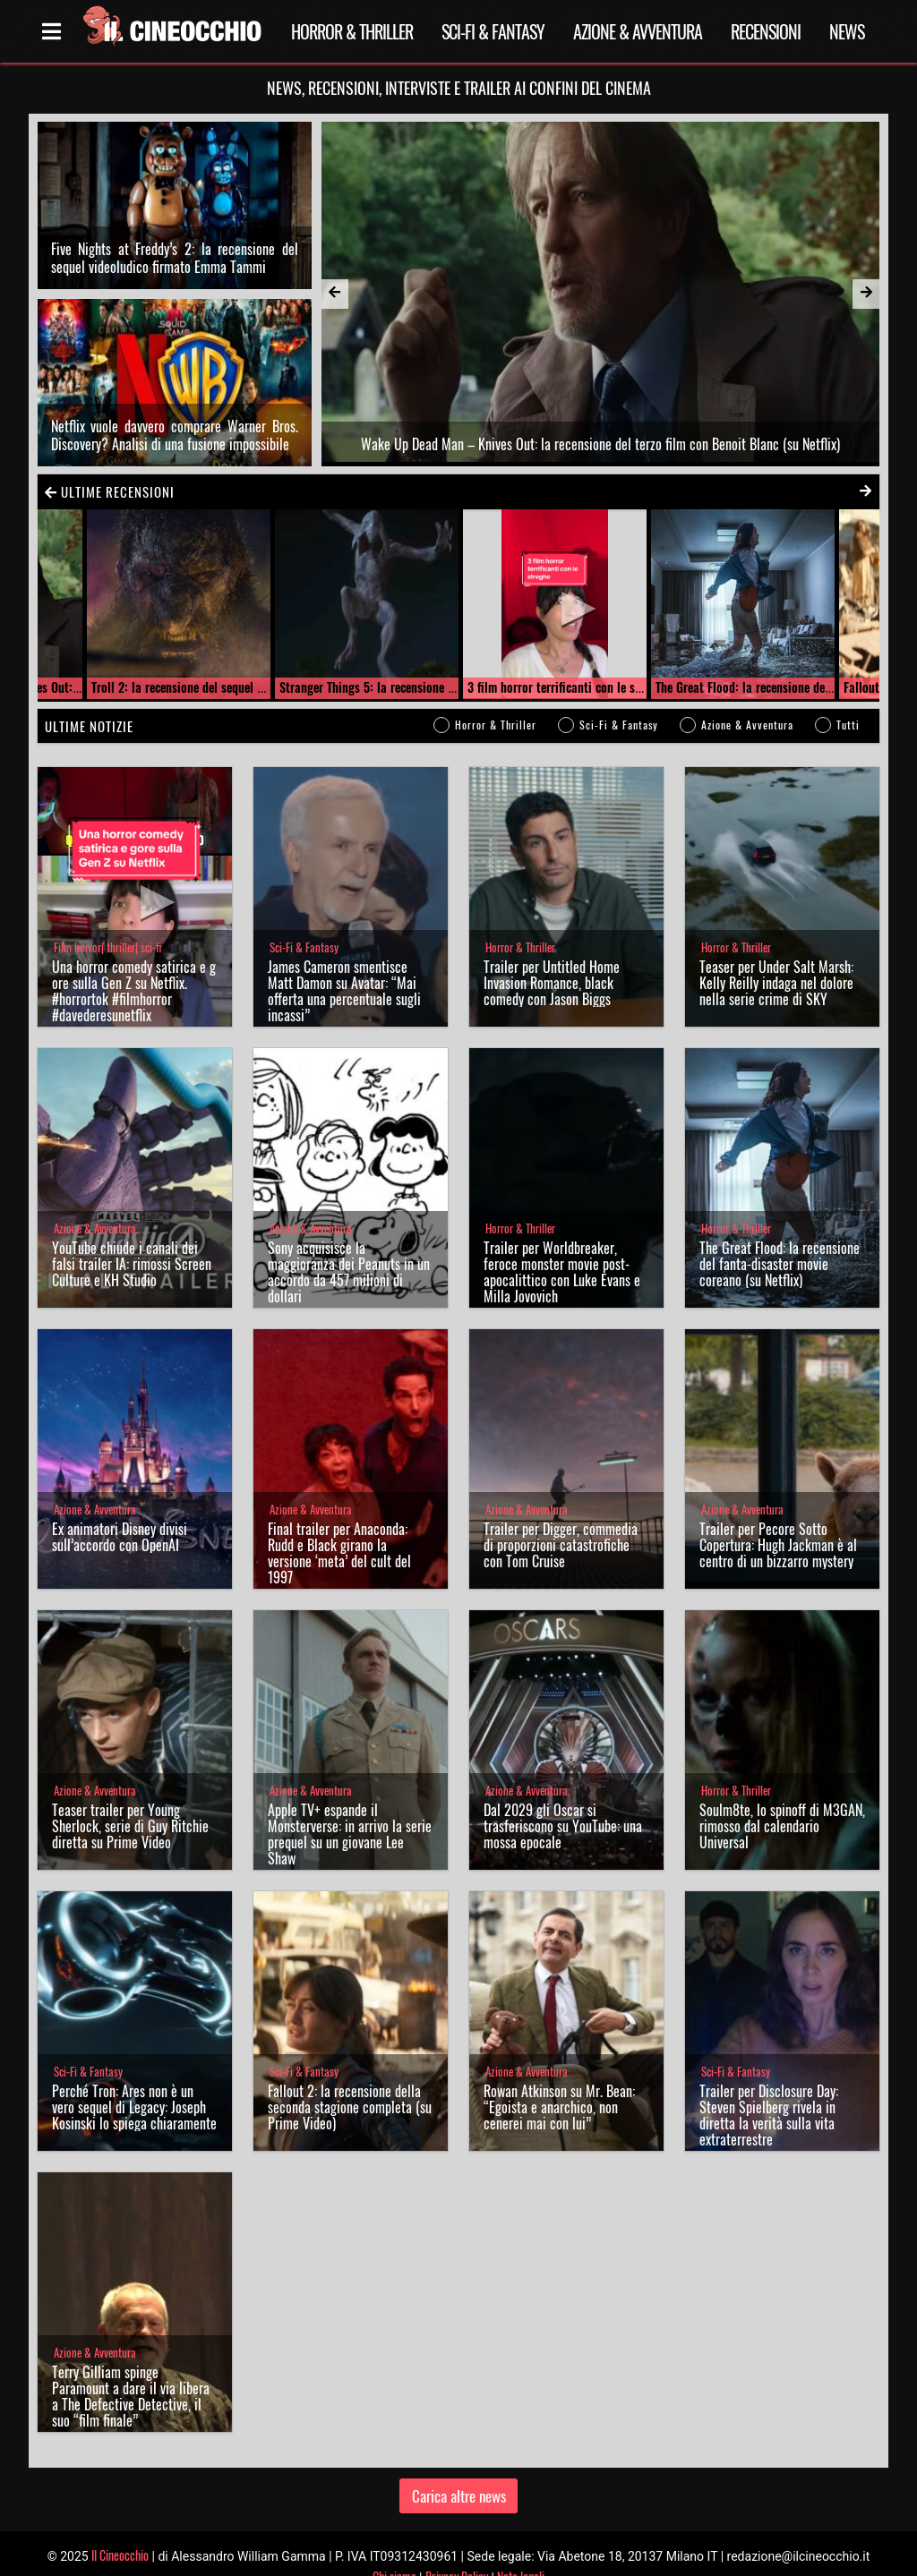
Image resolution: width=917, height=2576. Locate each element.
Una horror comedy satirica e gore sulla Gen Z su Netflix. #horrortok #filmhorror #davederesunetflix (134, 965)
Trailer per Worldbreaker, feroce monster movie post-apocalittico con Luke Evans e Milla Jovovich (562, 1246)
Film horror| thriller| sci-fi (107, 921)
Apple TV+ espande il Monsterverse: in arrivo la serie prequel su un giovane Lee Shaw (350, 1808)
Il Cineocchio (120, 2528)
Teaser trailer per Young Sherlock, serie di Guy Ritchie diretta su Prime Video (130, 1800)
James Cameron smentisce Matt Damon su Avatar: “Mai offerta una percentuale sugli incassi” (344, 965)
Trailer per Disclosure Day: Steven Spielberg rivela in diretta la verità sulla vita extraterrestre (768, 2089)
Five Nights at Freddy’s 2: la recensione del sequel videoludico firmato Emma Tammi (174, 244)
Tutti (848, 698)
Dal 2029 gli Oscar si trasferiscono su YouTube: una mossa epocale (563, 1800)
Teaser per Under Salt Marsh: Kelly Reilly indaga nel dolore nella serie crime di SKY (776, 957)
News (846, 31)
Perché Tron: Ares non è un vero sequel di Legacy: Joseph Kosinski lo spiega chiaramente (134, 2081)
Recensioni (766, 31)
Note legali (520, 2549)
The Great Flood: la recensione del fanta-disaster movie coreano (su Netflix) (779, 1238)
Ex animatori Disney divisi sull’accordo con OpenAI (119, 1511)
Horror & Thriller (352, 31)
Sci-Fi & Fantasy (492, 31)
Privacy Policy (456, 2549)
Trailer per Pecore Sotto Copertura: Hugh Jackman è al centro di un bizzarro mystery (778, 1519)
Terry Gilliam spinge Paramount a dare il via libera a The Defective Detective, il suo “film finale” (131, 2370)
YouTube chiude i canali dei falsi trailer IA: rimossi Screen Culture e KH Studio (131, 1238)
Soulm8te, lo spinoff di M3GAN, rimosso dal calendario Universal (782, 1800)
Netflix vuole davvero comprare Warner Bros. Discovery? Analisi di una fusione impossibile (174, 408)
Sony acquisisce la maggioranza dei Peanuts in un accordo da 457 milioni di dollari (349, 1246)
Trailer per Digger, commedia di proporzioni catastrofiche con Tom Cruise (561, 1519)
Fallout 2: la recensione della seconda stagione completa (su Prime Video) (350, 2081)
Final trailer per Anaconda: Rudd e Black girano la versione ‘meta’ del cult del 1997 (339, 1527)
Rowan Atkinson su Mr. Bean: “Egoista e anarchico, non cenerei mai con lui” (559, 2081)
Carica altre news (459, 2469)
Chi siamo (394, 2549)
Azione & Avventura (637, 31)
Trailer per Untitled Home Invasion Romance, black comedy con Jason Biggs (552, 957)
